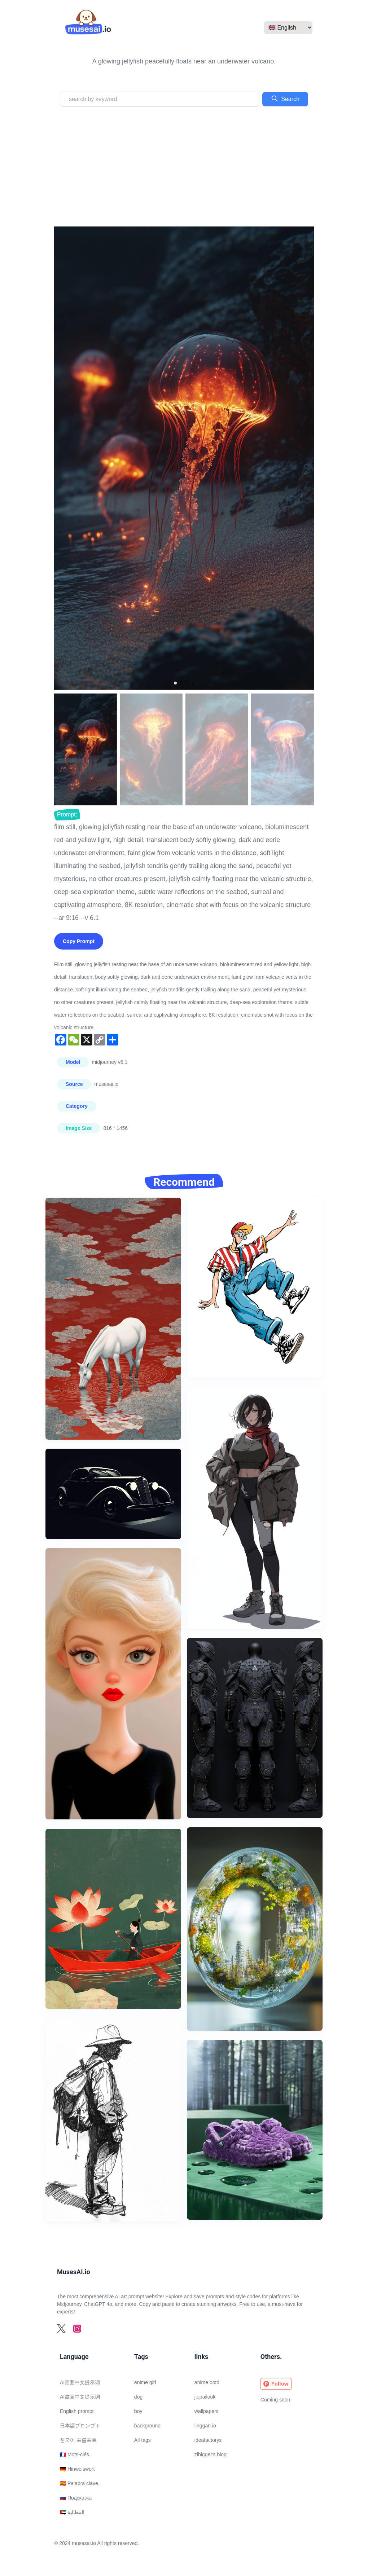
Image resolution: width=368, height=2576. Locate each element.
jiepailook (204, 2397)
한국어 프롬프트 (78, 2440)
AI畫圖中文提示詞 (80, 2397)
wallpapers (206, 2411)
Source (74, 1084)
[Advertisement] (184, 166)
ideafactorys (208, 2440)
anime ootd (206, 2382)
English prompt (76, 2411)
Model (73, 1062)
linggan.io (205, 2426)
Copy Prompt (79, 941)
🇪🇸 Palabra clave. (80, 2483)
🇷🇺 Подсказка (76, 2498)
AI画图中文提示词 (80, 2382)
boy (138, 2411)
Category (77, 1106)
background (147, 2426)
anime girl (145, 2382)
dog (138, 2397)
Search (285, 98)
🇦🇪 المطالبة (72, 2512)
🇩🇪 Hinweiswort (77, 2469)
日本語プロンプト (80, 2426)
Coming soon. (276, 2400)
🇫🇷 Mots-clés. (75, 2454)
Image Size (79, 1128)
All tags (142, 2440)
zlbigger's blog (210, 2454)
